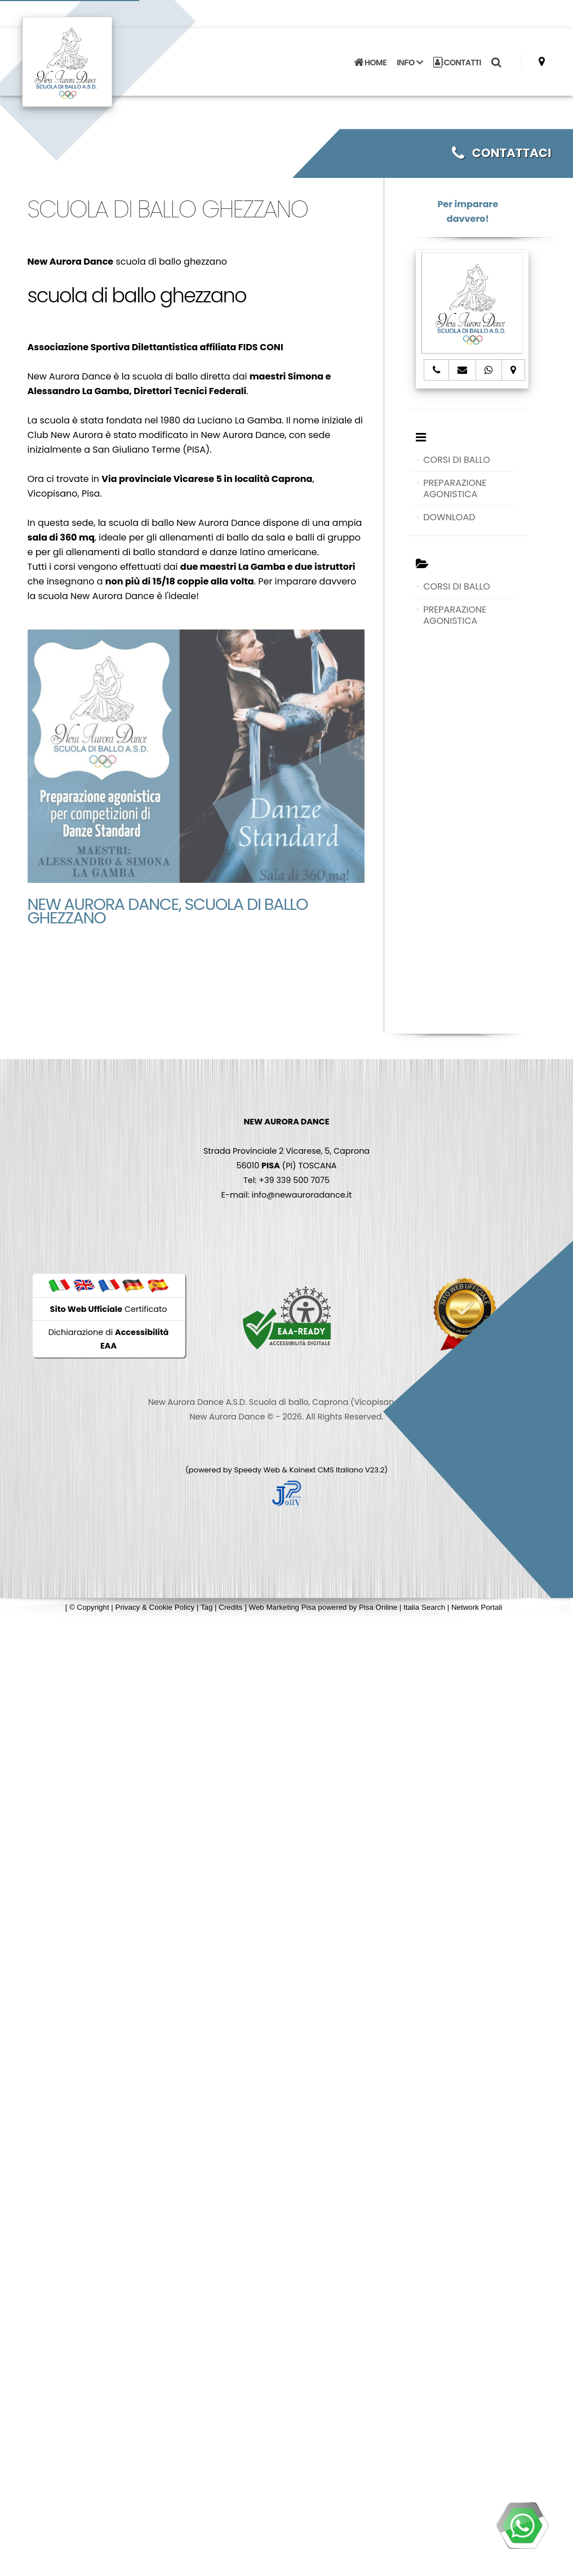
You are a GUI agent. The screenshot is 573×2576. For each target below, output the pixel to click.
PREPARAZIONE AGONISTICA (454, 488)
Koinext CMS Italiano (327, 1470)
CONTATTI (457, 62)
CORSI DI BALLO (456, 459)
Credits (230, 1607)
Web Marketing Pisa (282, 1607)
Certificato (108, 1309)
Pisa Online (378, 1607)
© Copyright (89, 1607)
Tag (207, 1607)
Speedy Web (257, 1470)
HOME (370, 62)
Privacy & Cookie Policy (155, 1607)
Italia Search (424, 1607)
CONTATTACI (501, 153)
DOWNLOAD (449, 517)
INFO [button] (410, 62)
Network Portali (476, 1607)
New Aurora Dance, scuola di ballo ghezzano (168, 911)
